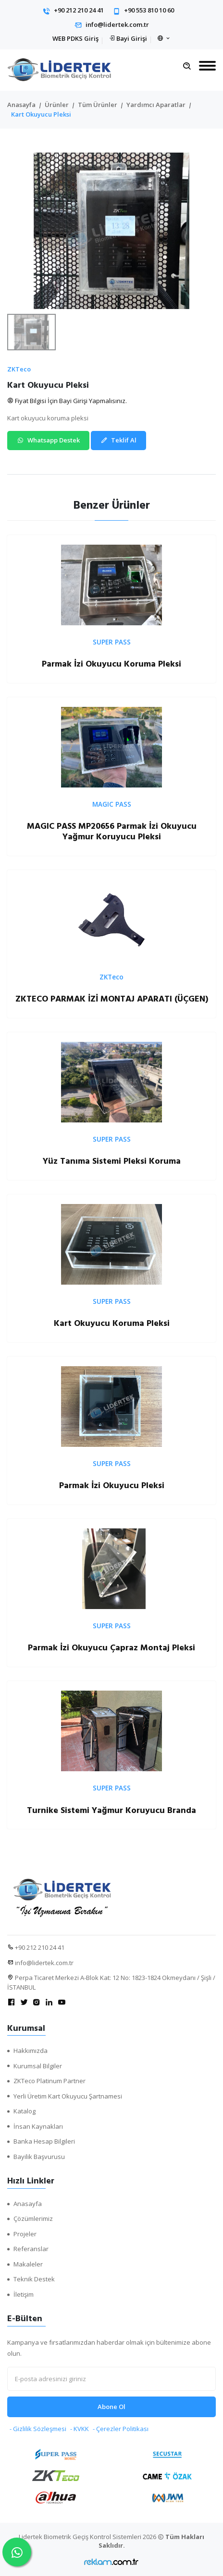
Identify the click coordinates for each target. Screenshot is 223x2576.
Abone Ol (111, 2406)
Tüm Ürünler (97, 104)
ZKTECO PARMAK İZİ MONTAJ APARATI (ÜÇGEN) (111, 999)
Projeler (25, 2234)
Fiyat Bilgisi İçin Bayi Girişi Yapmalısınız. (67, 400)
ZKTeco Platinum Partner (49, 2080)
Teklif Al (118, 440)
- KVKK (79, 2428)
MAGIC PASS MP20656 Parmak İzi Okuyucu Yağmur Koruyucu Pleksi (112, 831)
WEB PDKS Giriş (75, 38)
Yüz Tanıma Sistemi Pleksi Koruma (112, 1161)
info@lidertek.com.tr (117, 24)
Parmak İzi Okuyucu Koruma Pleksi (111, 664)
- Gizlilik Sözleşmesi (38, 2428)
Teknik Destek (34, 2279)
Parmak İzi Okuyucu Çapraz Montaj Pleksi (111, 1648)
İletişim (23, 2294)
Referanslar (31, 2248)
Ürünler (57, 104)
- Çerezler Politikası (121, 2428)
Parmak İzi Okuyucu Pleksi (111, 1485)
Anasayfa (21, 104)
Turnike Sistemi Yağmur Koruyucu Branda (111, 1810)
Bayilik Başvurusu (39, 2156)
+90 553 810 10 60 (149, 10)
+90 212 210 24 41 (79, 10)
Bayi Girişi (131, 38)
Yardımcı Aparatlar (156, 104)
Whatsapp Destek (48, 440)
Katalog (24, 2111)
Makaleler (28, 2264)
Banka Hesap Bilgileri (44, 2141)
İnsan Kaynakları (38, 2126)
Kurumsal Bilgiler (37, 2066)
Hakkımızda (30, 2050)
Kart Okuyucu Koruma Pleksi (112, 1323)
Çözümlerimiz (33, 2218)
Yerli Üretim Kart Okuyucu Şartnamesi (67, 2096)
